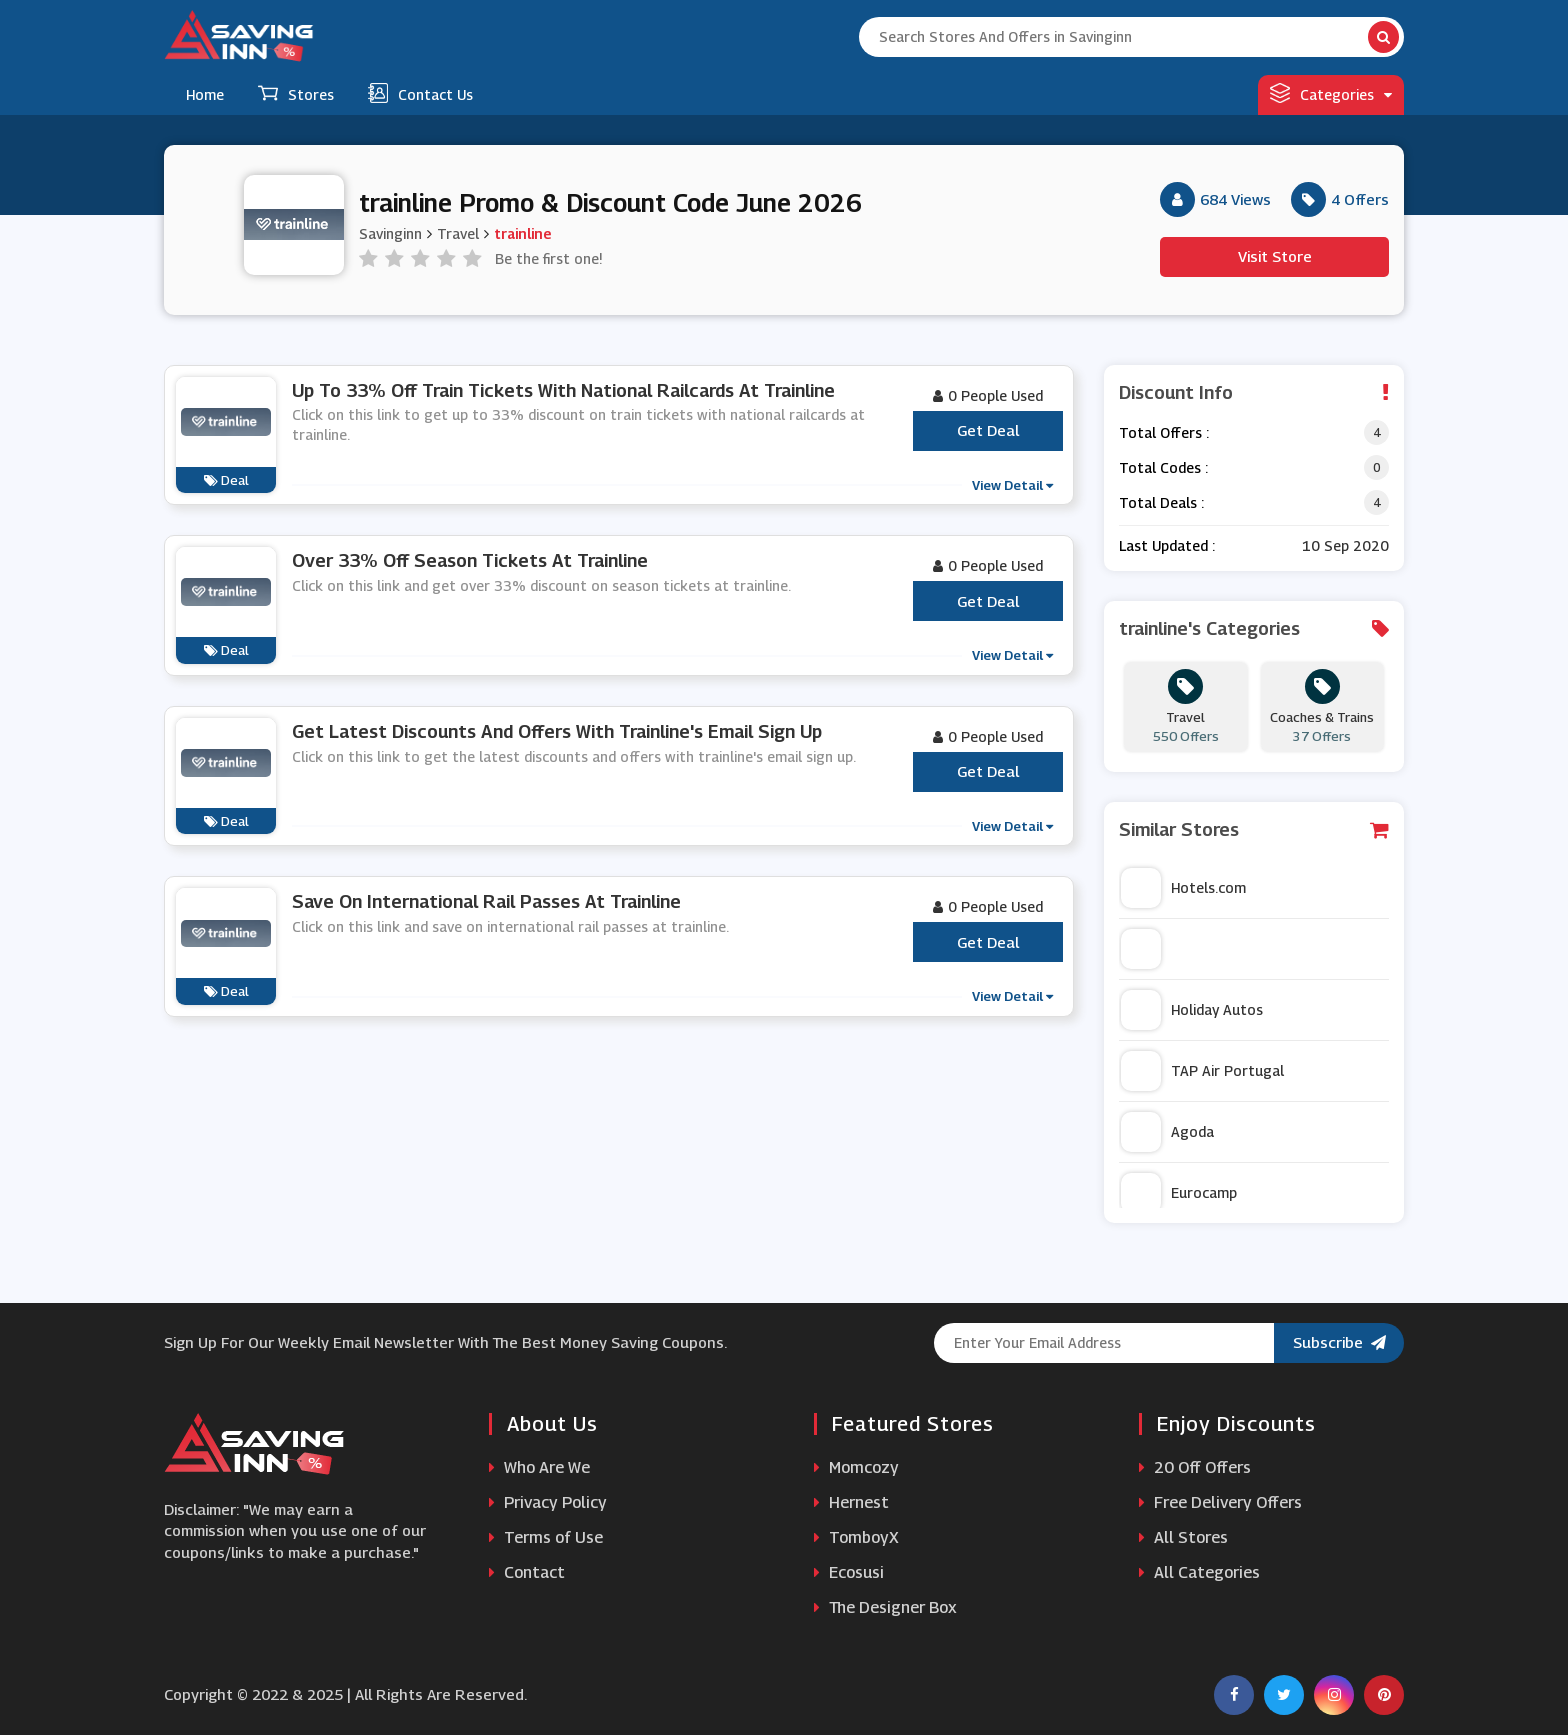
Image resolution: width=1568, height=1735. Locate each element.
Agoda (1167, 1132)
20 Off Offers (1195, 1467)
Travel (458, 233)
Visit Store (1275, 256)
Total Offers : (1164, 432)
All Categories (1199, 1572)
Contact (527, 1572)
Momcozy (856, 1467)
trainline (522, 233)
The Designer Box (885, 1607)
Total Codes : (1163, 467)
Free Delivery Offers (1220, 1502)
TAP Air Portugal (1202, 1071)
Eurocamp (1179, 1193)
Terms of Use (546, 1537)
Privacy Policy (548, 1502)
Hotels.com (1183, 888)
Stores (296, 93)
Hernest (851, 1502)
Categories (1331, 93)
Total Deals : (1161, 502)
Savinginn (390, 233)
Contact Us (420, 93)
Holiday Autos (1192, 1010)
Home (205, 94)
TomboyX (856, 1537)
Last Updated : (1167, 545)
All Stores (1183, 1537)
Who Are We (539, 1467)
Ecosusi (849, 1572)
